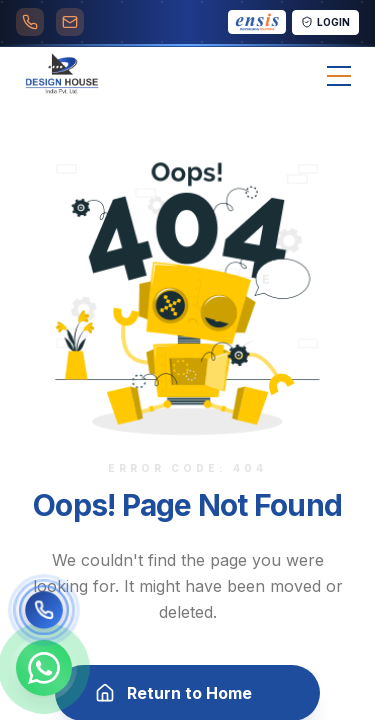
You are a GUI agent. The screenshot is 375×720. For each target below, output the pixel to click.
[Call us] (44, 610)
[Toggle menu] (339, 76)
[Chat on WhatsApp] (44, 668)
